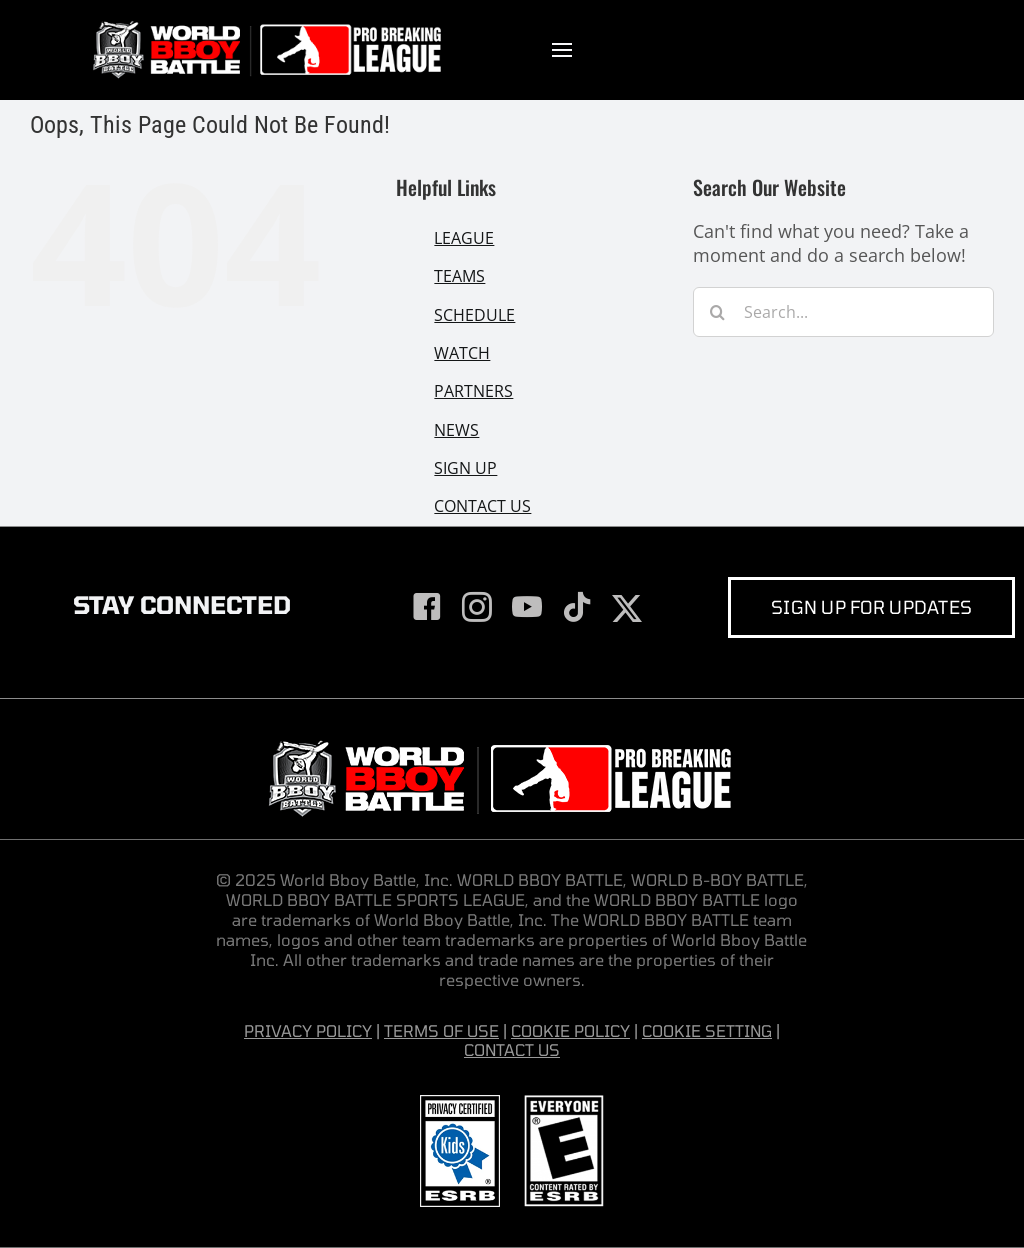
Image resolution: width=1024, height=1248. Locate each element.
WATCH (462, 353)
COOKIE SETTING (707, 1030)
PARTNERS (473, 391)
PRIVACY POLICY (308, 1030)
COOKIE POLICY (570, 1030)
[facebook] (427, 607)
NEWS (456, 430)
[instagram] (477, 607)
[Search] (718, 312)
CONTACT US (482, 506)
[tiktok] (577, 607)
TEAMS (459, 276)
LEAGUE (464, 238)
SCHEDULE (474, 315)
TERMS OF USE (441, 1030)
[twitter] (627, 609)
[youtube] (527, 607)
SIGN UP (465, 468)
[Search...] (843, 312)
